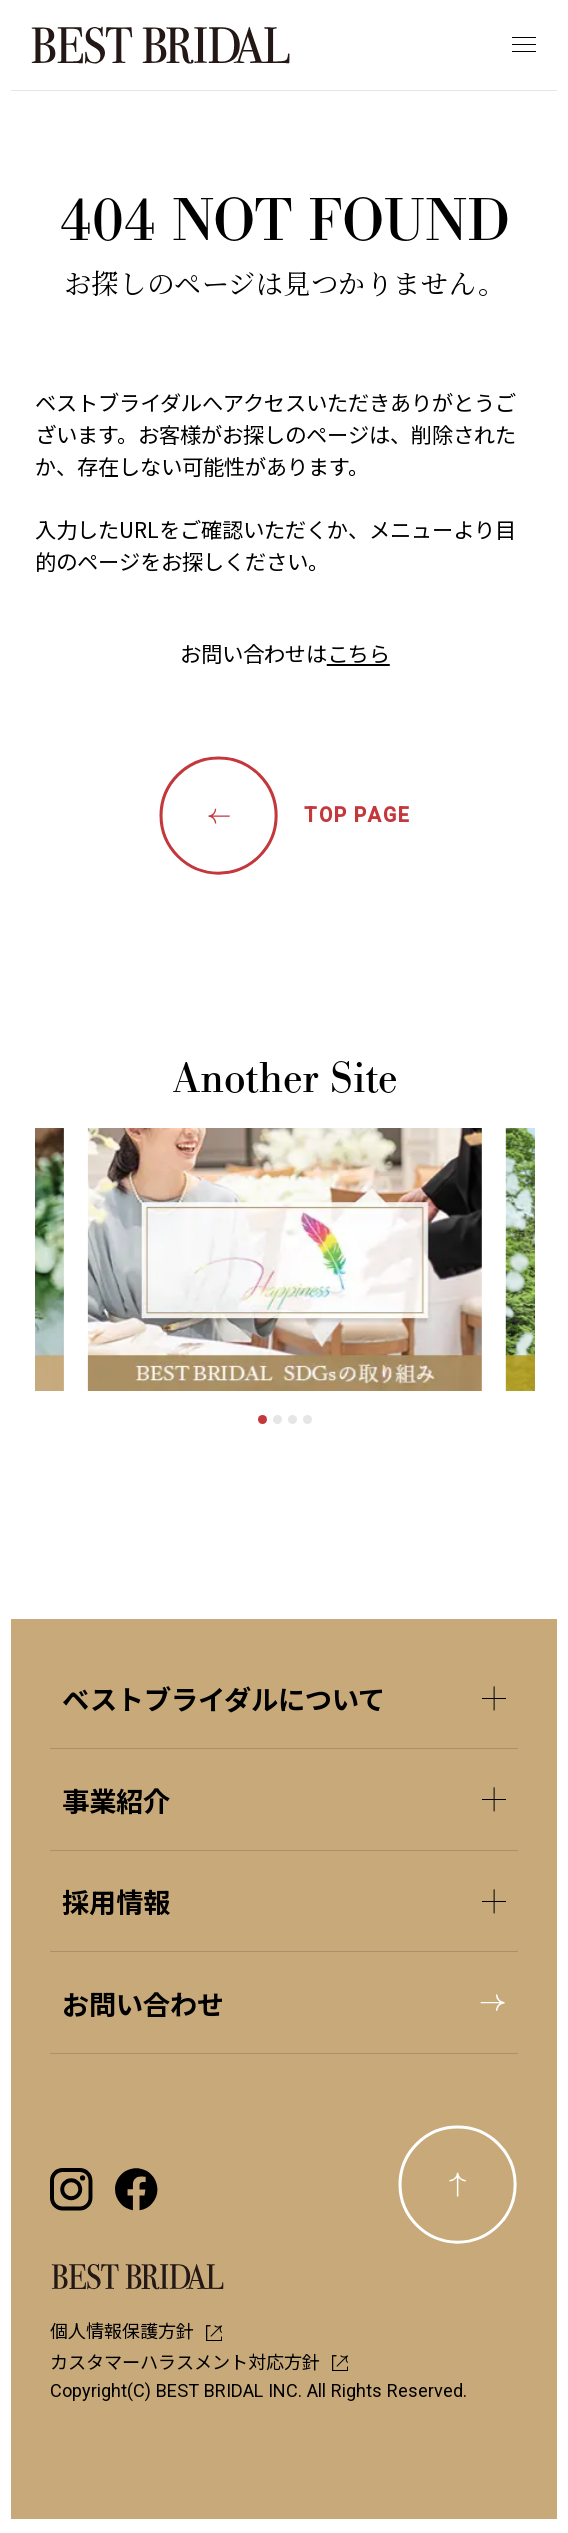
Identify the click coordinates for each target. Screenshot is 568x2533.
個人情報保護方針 (136, 2330)
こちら (358, 652)
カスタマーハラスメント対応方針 (199, 2361)
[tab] (262, 1419)
